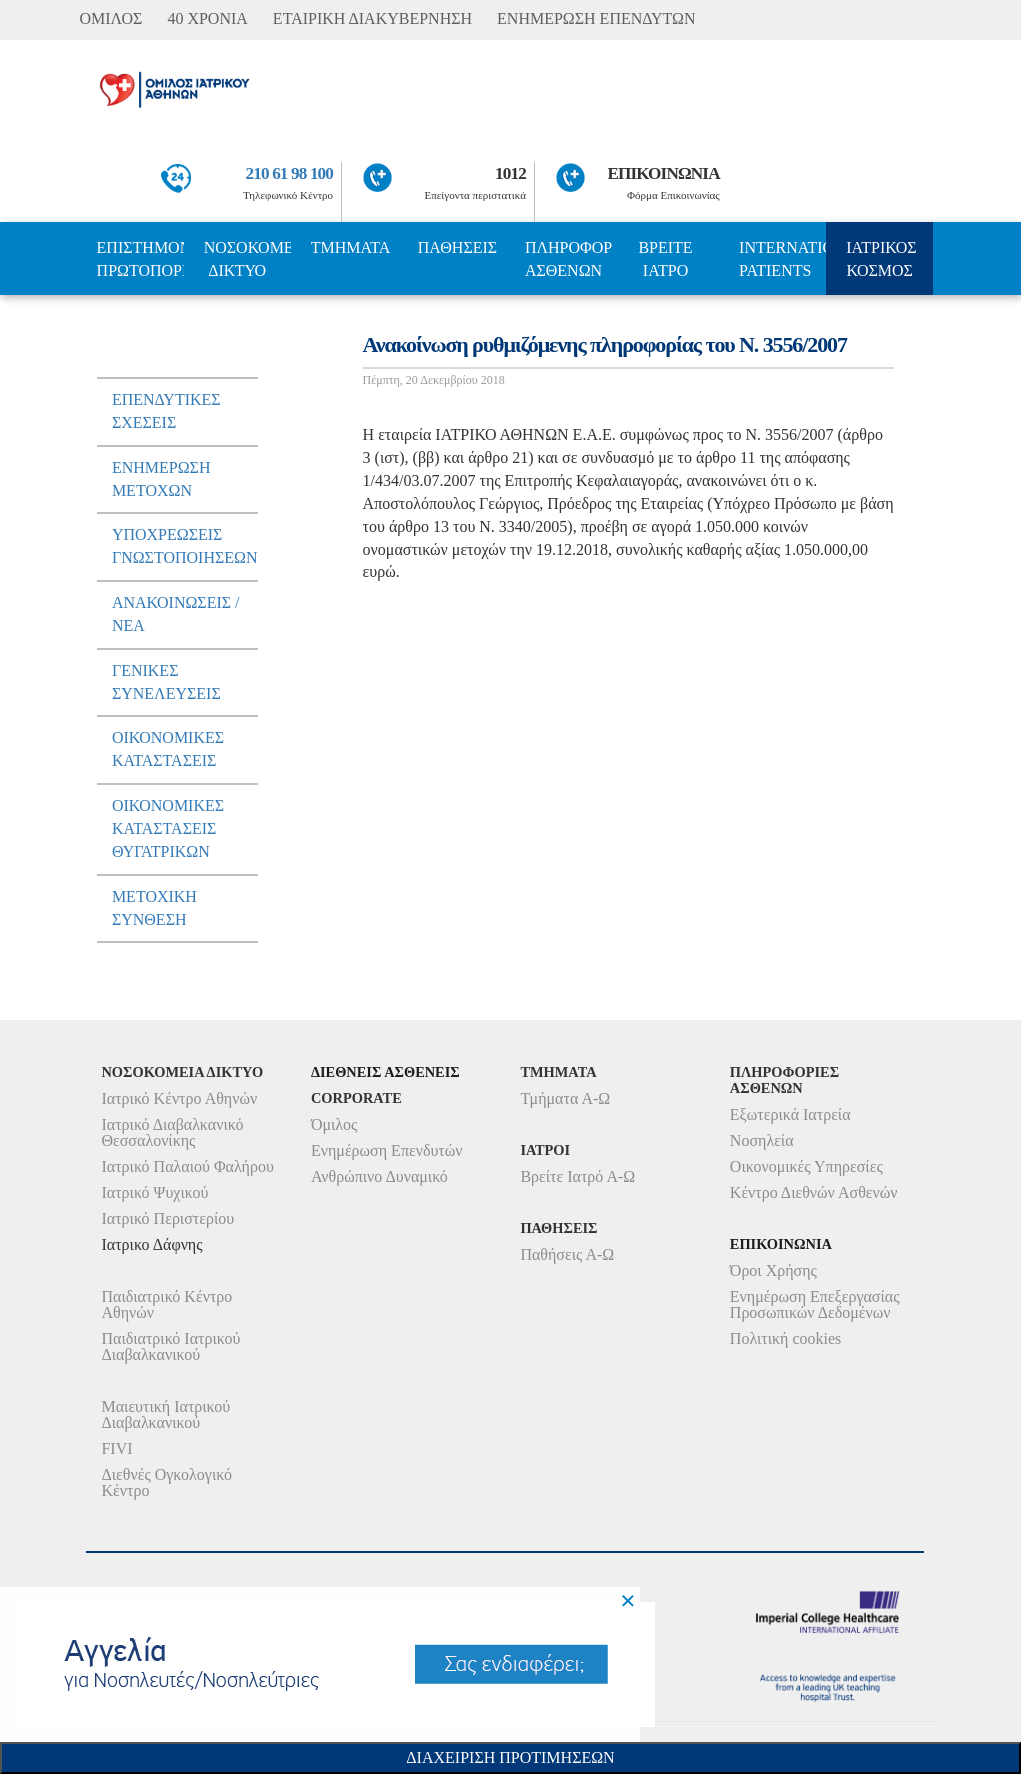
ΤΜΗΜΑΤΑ (351, 247)
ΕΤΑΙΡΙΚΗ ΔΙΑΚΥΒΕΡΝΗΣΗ (372, 18)
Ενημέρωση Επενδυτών (387, 1150)
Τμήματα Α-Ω (565, 1098)
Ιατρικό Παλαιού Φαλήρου (187, 1166)
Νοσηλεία (762, 1140)
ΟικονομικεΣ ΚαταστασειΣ (168, 749)
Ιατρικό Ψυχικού (154, 1192)
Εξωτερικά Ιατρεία (790, 1114)
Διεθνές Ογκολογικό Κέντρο (166, 1482)
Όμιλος (334, 1124)
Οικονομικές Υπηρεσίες (806, 1166)
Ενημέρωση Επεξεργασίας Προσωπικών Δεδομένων (815, 1304)
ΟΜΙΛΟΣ (110, 18)
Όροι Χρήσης (773, 1270)
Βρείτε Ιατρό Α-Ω (577, 1176)
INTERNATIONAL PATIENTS (782, 259)
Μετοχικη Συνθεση (154, 908)
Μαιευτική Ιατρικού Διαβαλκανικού (165, 1414)
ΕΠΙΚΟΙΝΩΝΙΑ (663, 173)
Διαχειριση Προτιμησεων (510, 1757)
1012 (510, 173)
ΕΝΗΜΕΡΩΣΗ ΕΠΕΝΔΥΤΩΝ (596, 18)
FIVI (116, 1448)
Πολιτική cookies (785, 1338)
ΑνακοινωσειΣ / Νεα (176, 614)
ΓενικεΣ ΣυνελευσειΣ (166, 682)
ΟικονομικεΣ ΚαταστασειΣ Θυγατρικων (168, 828)
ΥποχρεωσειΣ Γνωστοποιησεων (185, 546)
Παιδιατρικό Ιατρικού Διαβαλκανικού (170, 1346)
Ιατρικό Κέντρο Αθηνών (179, 1098)
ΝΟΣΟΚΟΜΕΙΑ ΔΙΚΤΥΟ (247, 259)
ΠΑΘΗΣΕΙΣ (457, 247)
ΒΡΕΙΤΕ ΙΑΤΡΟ (665, 259)
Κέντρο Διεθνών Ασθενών (814, 1192)
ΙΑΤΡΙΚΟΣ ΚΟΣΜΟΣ (881, 259)
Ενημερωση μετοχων (161, 479)
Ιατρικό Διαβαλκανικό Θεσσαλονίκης (172, 1132)
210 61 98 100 (290, 173)
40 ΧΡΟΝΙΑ (207, 18)
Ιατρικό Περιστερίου (167, 1218)
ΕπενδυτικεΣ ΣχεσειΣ (166, 411)
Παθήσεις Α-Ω (567, 1254)
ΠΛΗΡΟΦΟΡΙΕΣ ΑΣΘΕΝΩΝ (568, 259)
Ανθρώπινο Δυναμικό (379, 1176)
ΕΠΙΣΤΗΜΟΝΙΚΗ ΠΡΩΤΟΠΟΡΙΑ (140, 259)
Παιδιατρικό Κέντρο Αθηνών (166, 1304)
